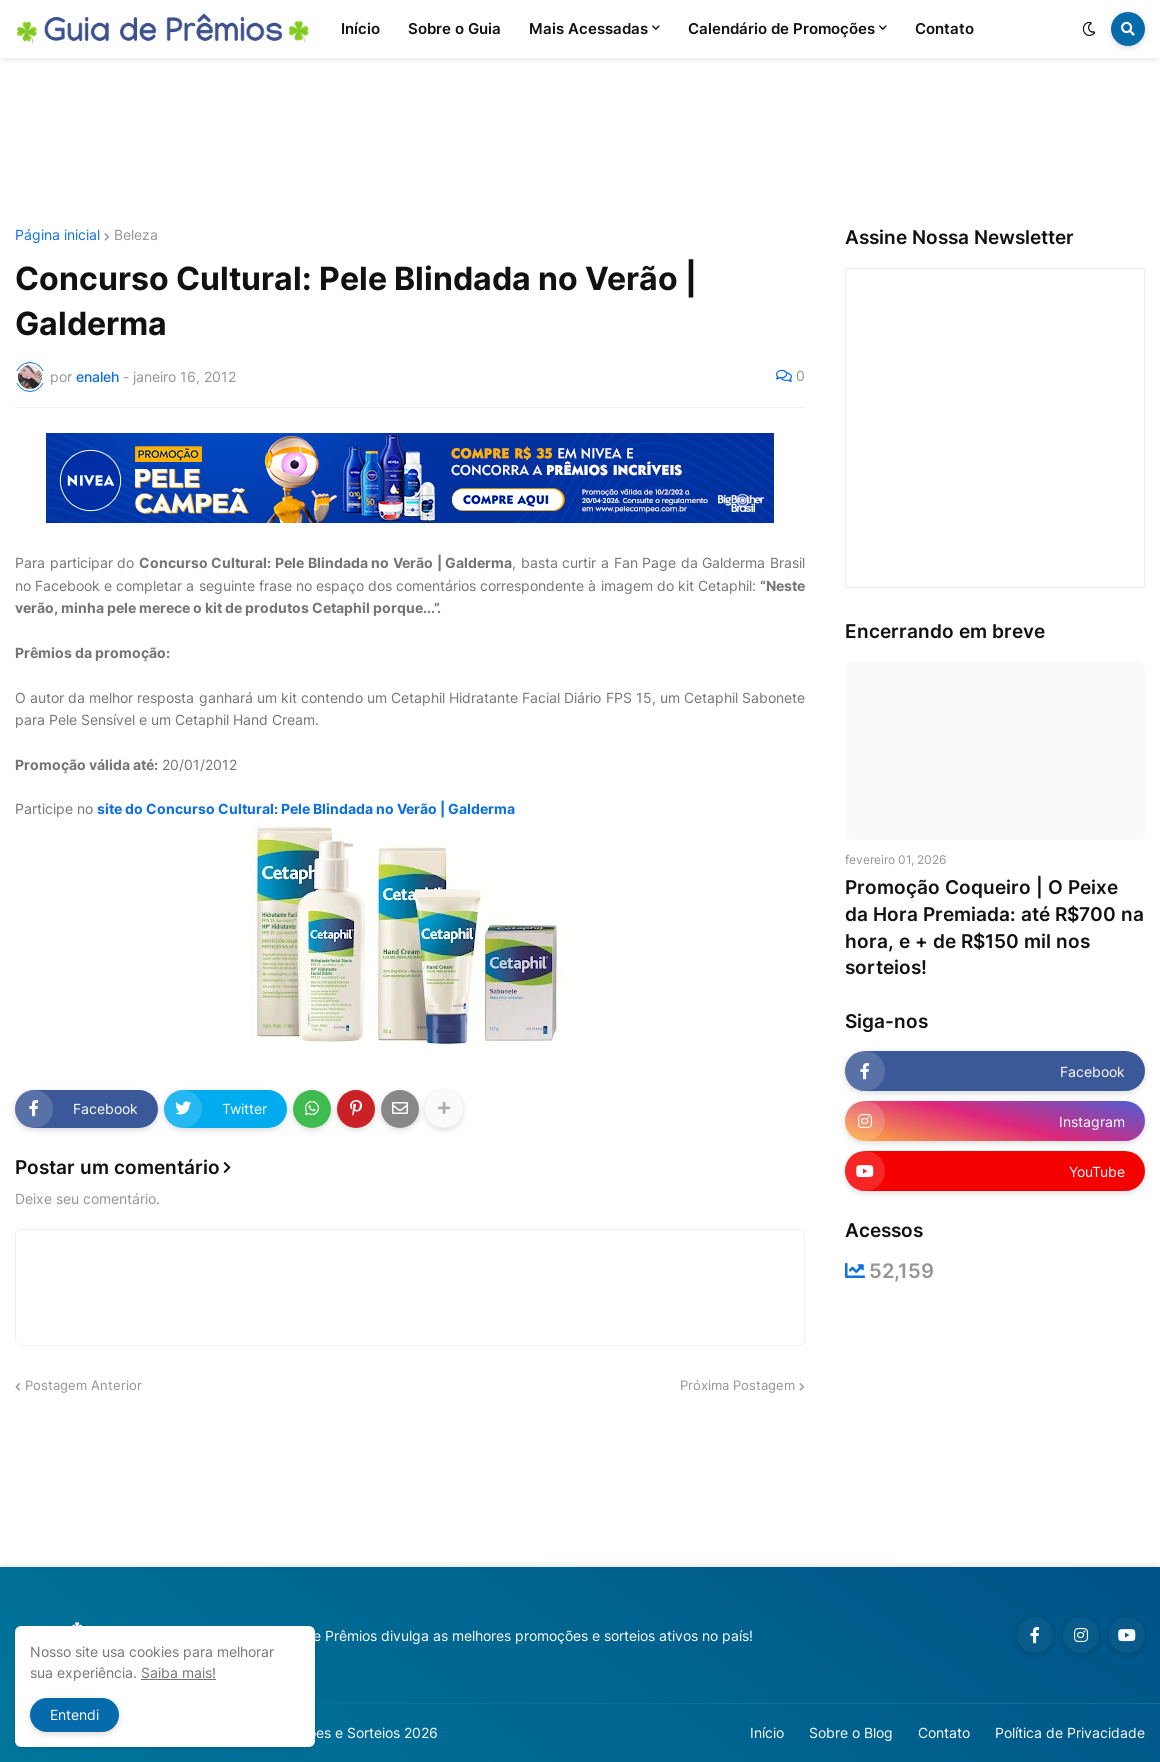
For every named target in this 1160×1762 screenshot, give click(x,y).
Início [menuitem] (360, 28)
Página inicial (57, 235)
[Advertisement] (580, 143)
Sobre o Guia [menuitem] (454, 28)
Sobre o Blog (851, 1732)
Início (767, 1732)
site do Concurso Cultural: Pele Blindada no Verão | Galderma (306, 808)
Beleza (136, 235)
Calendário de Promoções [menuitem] (781, 28)
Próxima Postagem (737, 1385)
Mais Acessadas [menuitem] (588, 28)
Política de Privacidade (1070, 1732)
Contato (944, 1732)
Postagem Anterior (83, 1385)
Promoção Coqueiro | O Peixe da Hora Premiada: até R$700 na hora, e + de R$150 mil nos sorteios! (994, 927)
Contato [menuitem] (944, 28)
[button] (1089, 29)
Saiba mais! (178, 1672)
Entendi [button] (74, 1714)
